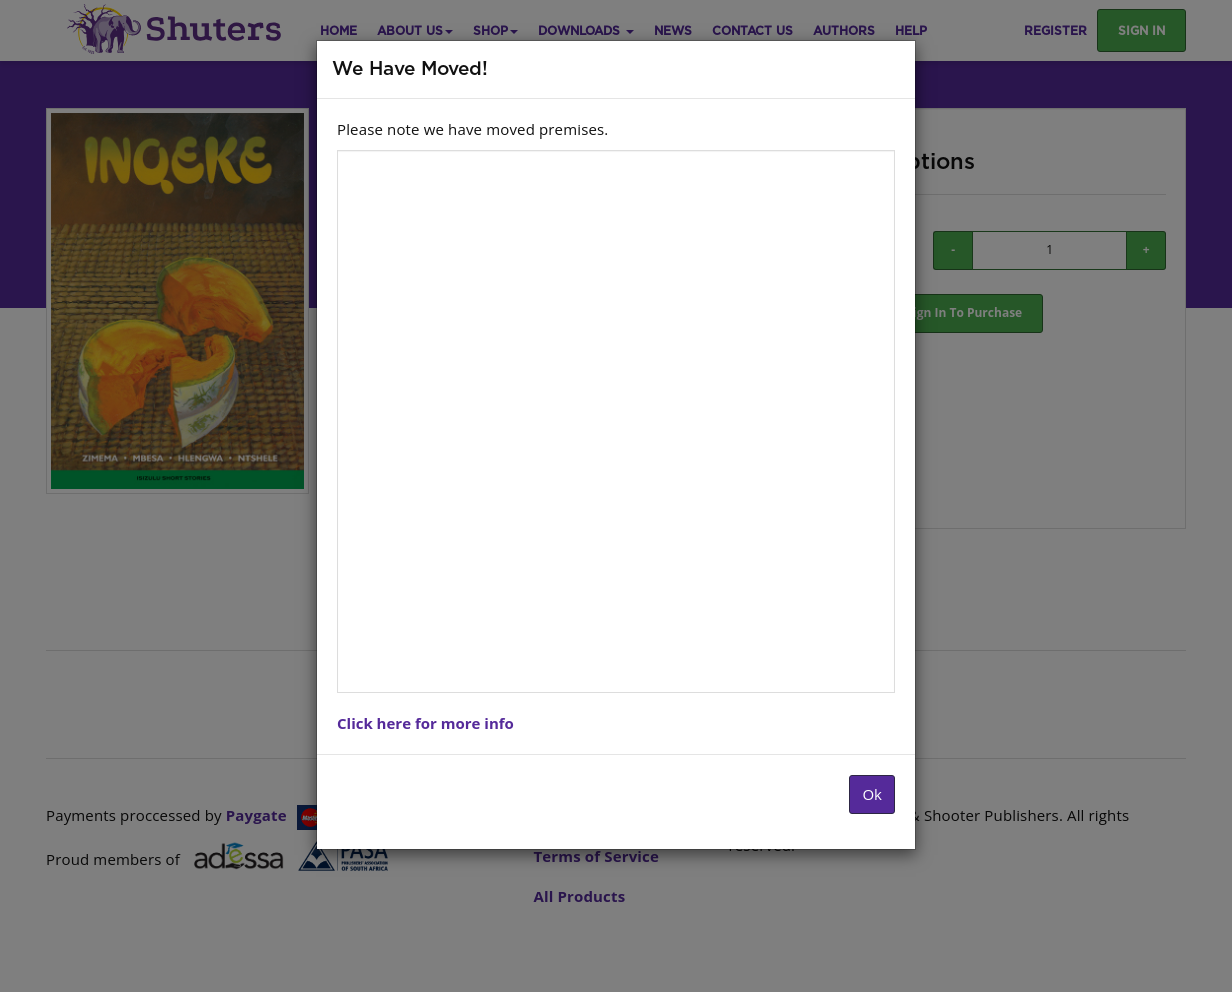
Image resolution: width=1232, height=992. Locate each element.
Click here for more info (425, 723)
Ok (872, 794)
